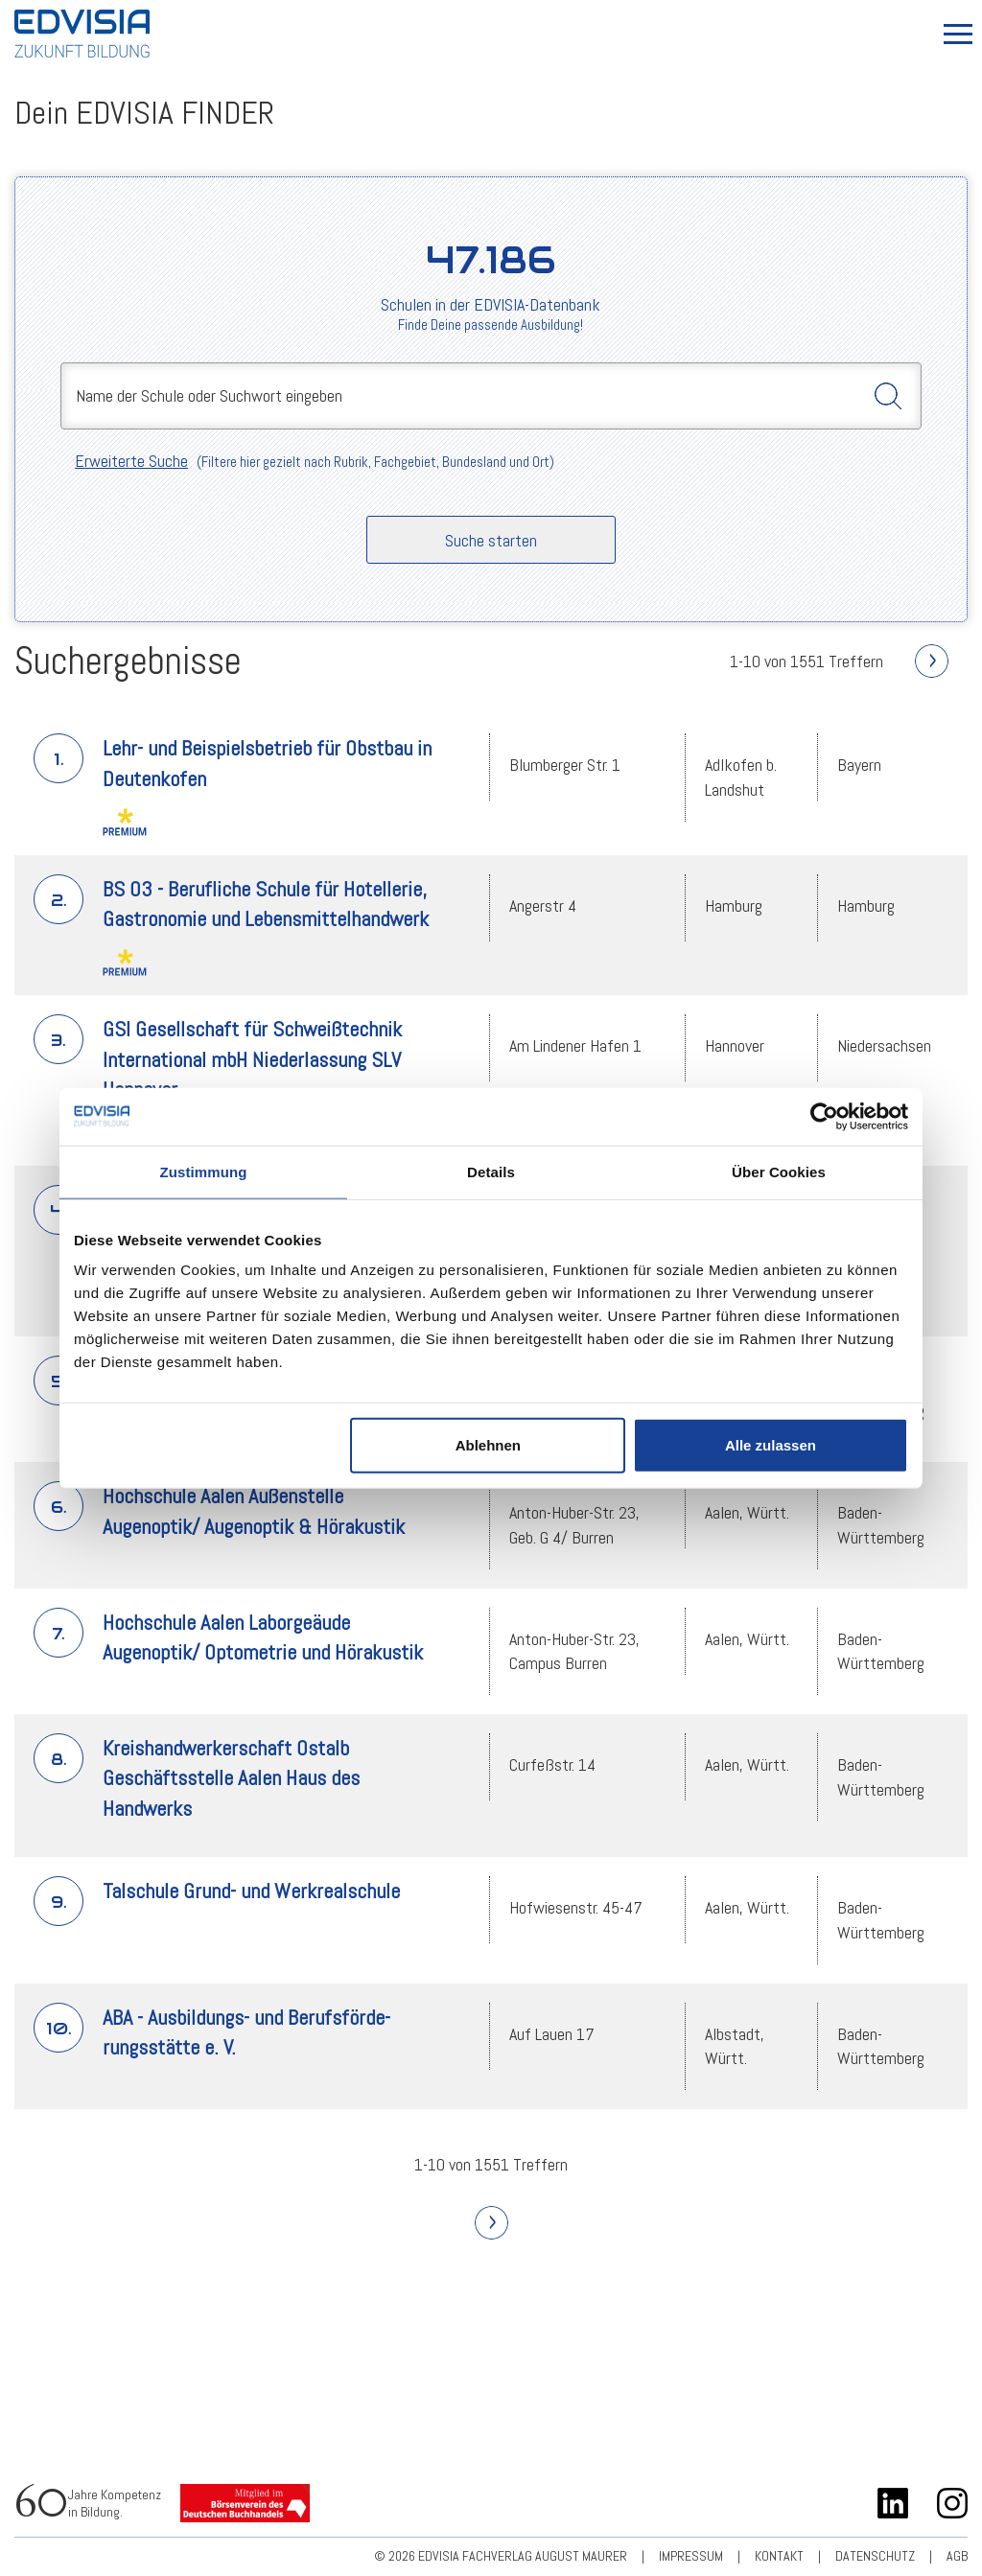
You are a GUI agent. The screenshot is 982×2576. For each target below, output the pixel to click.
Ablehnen (488, 1445)
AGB (957, 2555)
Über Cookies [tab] (779, 1171)
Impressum (691, 2555)
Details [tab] (491, 1171)
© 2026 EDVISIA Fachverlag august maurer (500, 2555)
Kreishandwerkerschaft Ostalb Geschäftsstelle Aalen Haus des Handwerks (231, 1778)
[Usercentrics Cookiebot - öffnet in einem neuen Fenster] (824, 1116)
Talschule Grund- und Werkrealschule (251, 1890)
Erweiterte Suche (131, 461)
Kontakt (779, 2555)
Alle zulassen (770, 1445)
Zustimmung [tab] (203, 1171)
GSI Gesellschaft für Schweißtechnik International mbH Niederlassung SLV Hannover (252, 1058)
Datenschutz (875, 2555)
